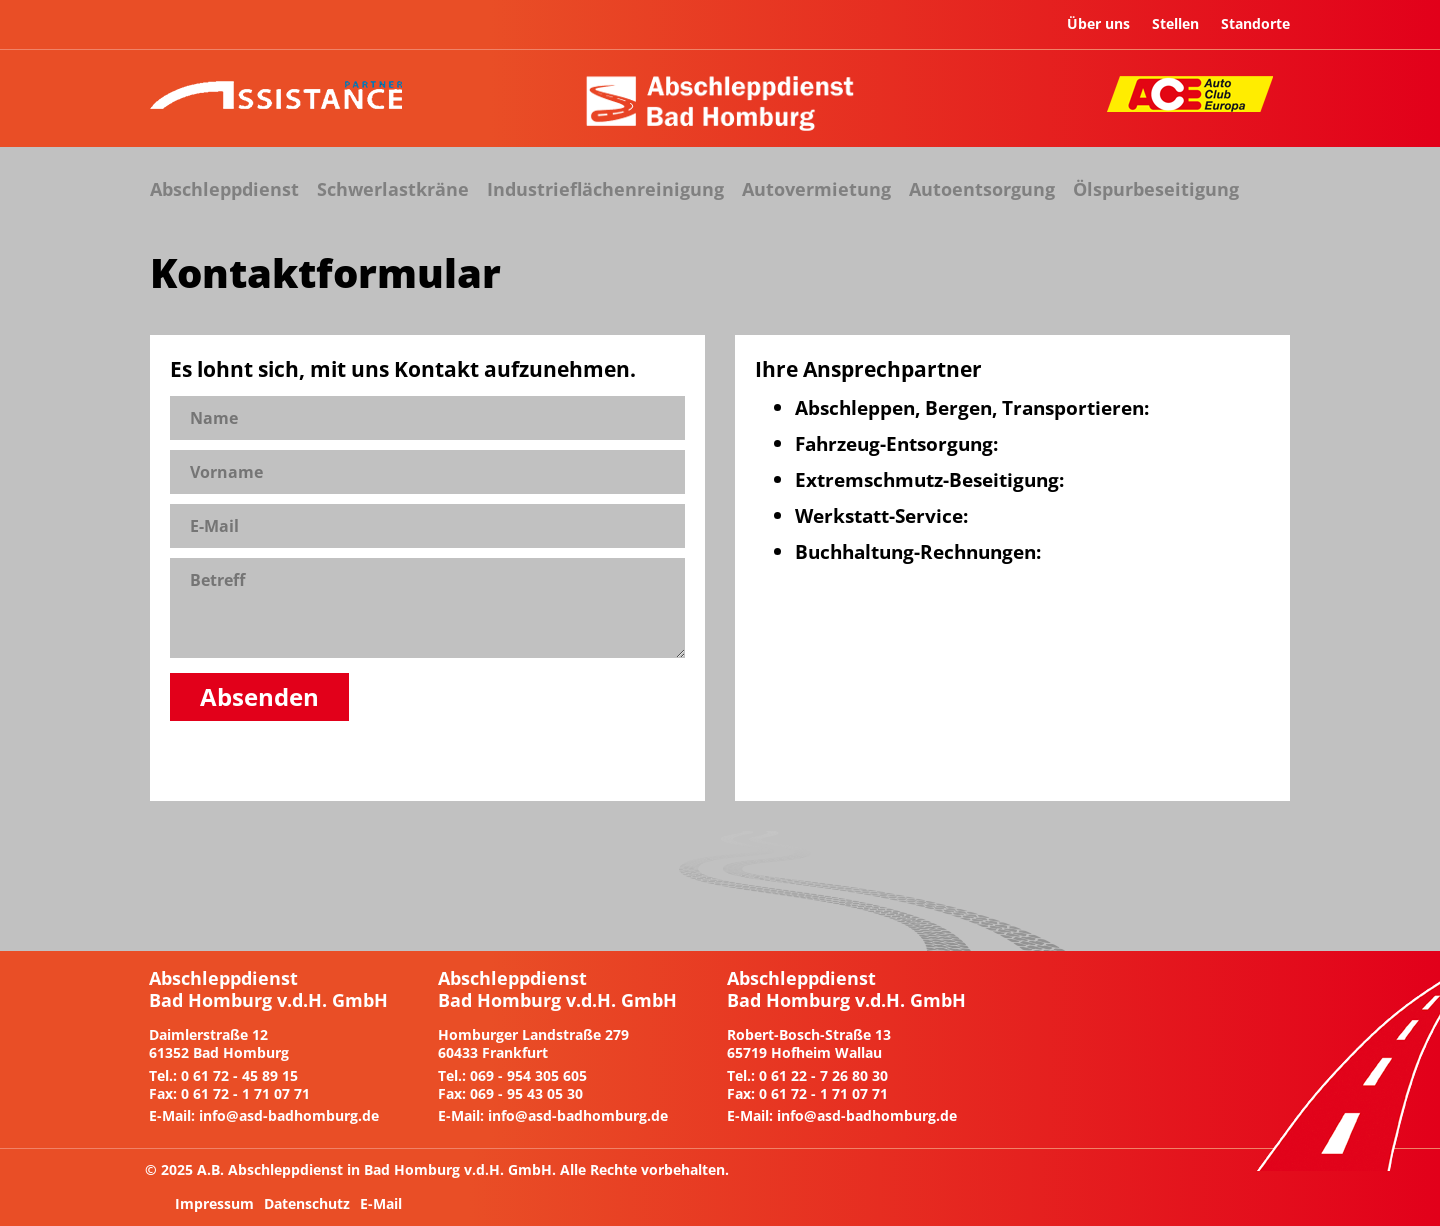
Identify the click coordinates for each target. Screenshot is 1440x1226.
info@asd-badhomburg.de (289, 1115)
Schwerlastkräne (393, 189)
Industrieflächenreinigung (605, 189)
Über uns (1098, 23)
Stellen (1175, 23)
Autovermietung (816, 189)
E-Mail (381, 1203)
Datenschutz (307, 1203)
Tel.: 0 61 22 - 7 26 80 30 (807, 1075)
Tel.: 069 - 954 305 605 (512, 1075)
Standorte (1255, 23)
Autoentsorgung (982, 189)
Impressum (214, 1203)
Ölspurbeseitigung (1156, 189)
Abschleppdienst (224, 189)
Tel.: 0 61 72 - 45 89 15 (223, 1075)
